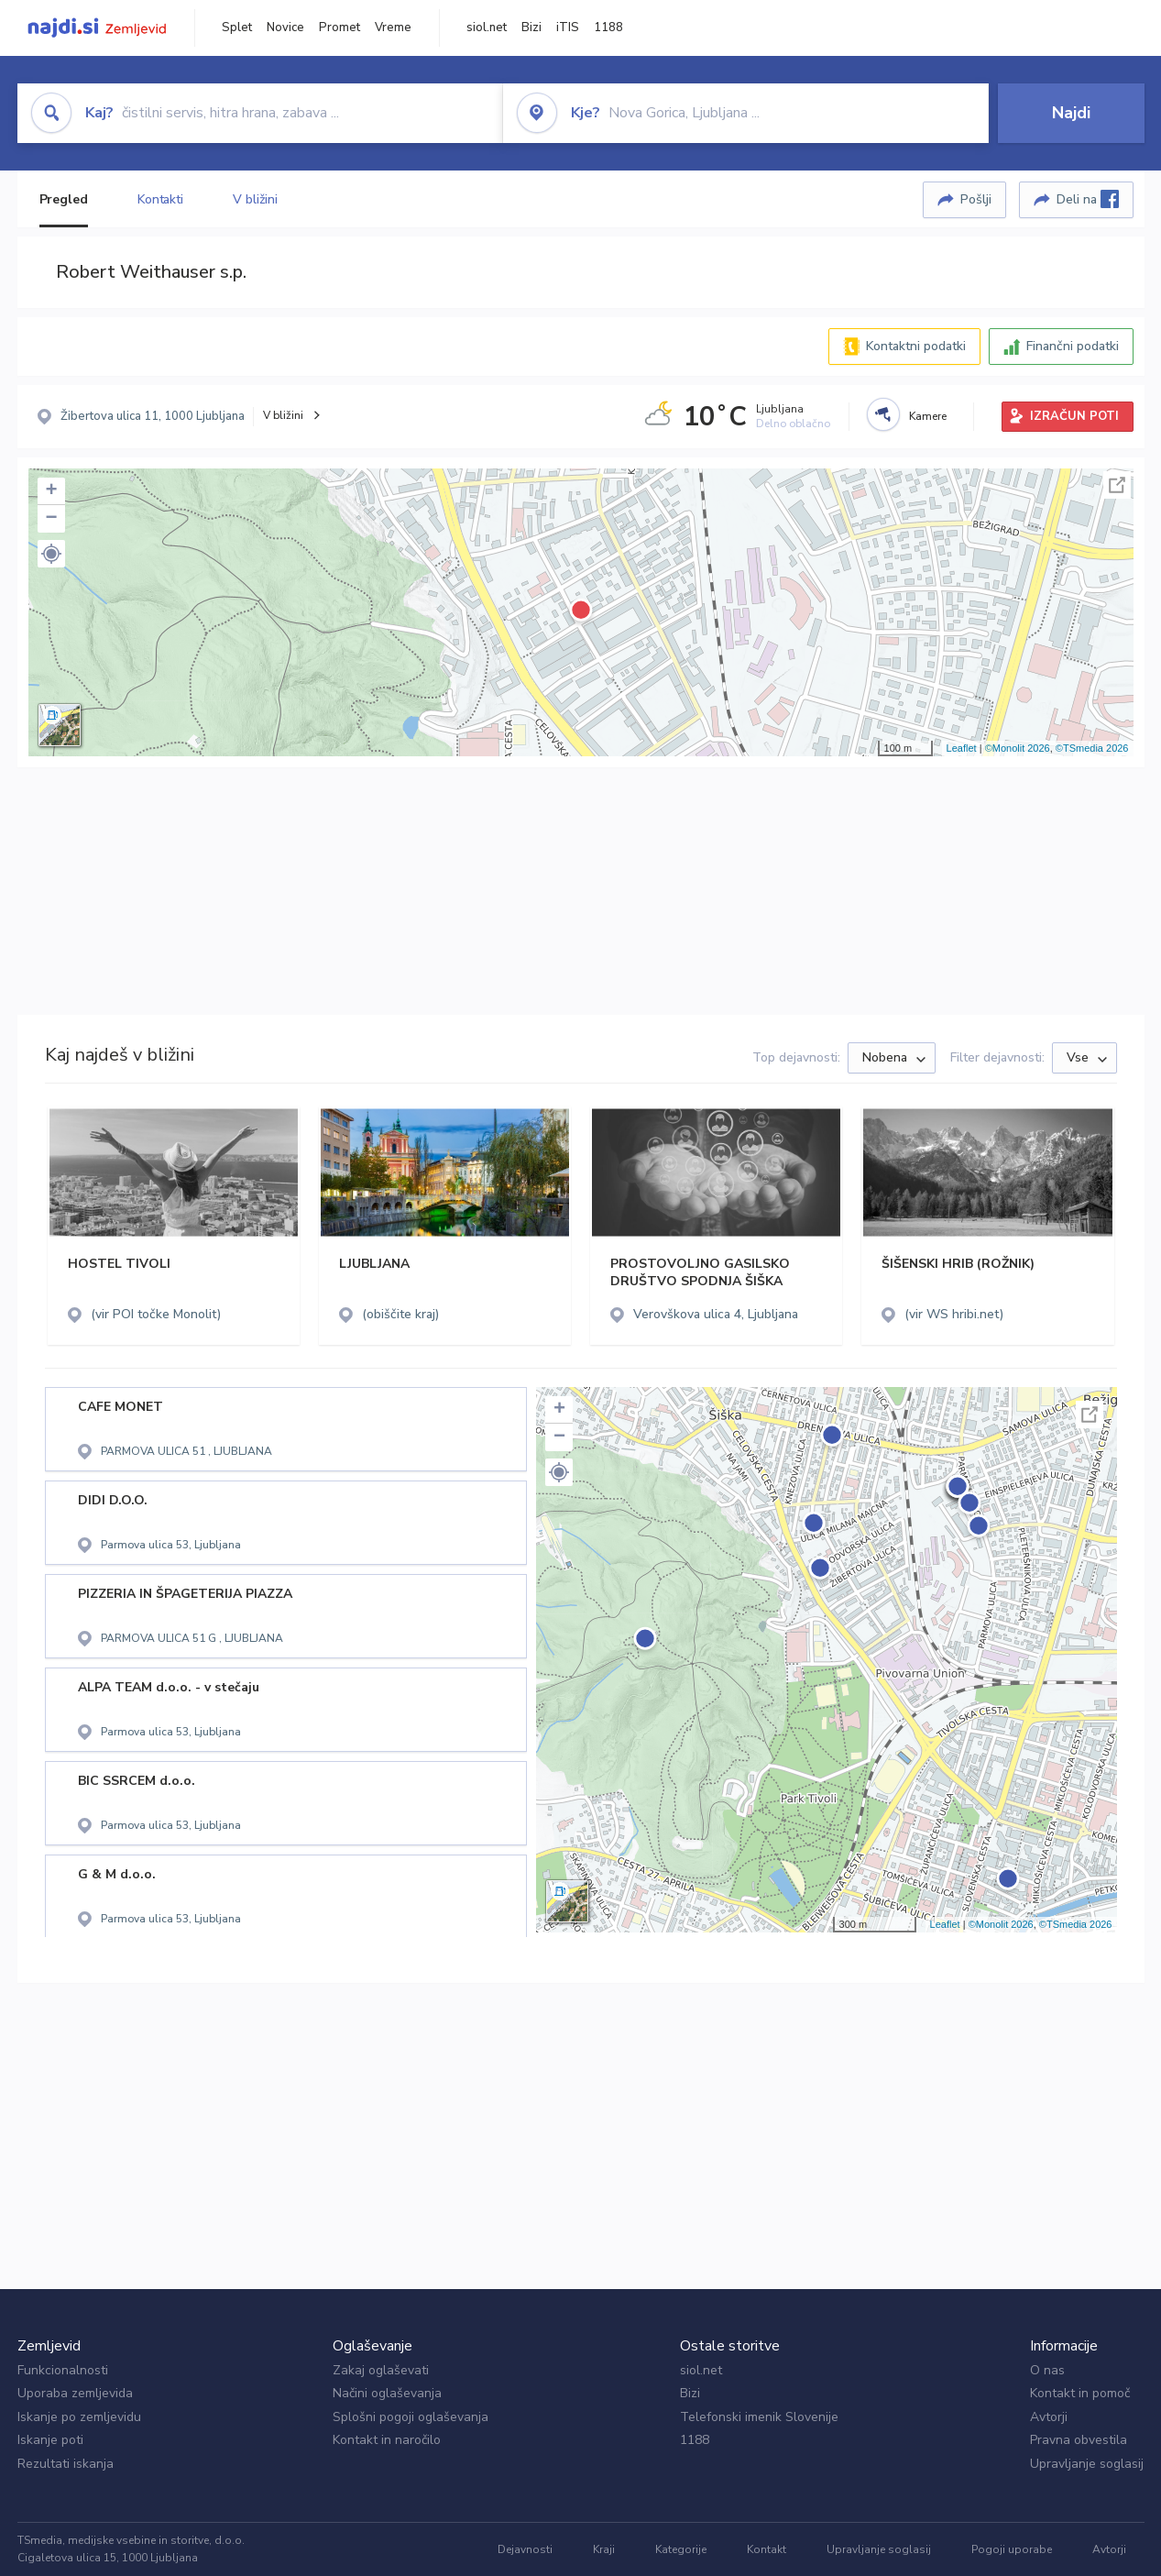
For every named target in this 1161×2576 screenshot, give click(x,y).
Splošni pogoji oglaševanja (410, 2417)
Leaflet (962, 748)
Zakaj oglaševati (381, 2370)
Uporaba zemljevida (75, 2393)
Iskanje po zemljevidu (79, 2417)
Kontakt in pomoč (1080, 2393)
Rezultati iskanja (65, 2463)
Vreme (393, 27)
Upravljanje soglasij (1087, 2463)
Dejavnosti (525, 2549)
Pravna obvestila (1078, 2440)
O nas (1047, 2370)
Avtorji (1049, 2417)
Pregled (63, 199)
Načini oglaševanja (387, 2393)
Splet (237, 27)
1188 (608, 27)
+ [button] (51, 491)
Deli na (1088, 199)
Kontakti (160, 199)
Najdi (1071, 113)
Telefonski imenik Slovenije (759, 2417)
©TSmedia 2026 (1092, 748)
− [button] (51, 519)
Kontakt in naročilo (387, 2440)
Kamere (928, 416)
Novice (285, 27)
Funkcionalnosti (62, 2370)
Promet (339, 27)
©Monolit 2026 (1017, 748)
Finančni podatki (1072, 346)
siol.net (486, 27)
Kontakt (766, 2549)
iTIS (567, 27)
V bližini (255, 199)
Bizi (531, 27)
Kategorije (680, 2549)
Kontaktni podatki (916, 346)
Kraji (604, 2549)
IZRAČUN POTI (1074, 416)
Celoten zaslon (1117, 485)
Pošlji (975, 199)
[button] (51, 553)
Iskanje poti (50, 2440)
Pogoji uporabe (1011, 2549)
